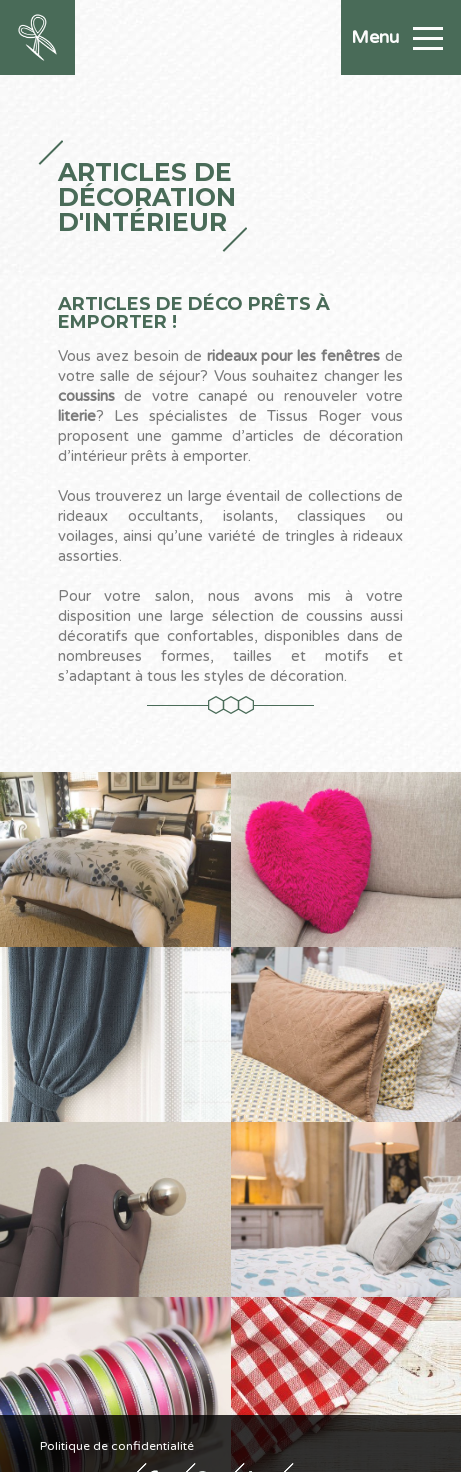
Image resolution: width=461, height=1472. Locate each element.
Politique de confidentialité (117, 1445)
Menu (397, 37)
